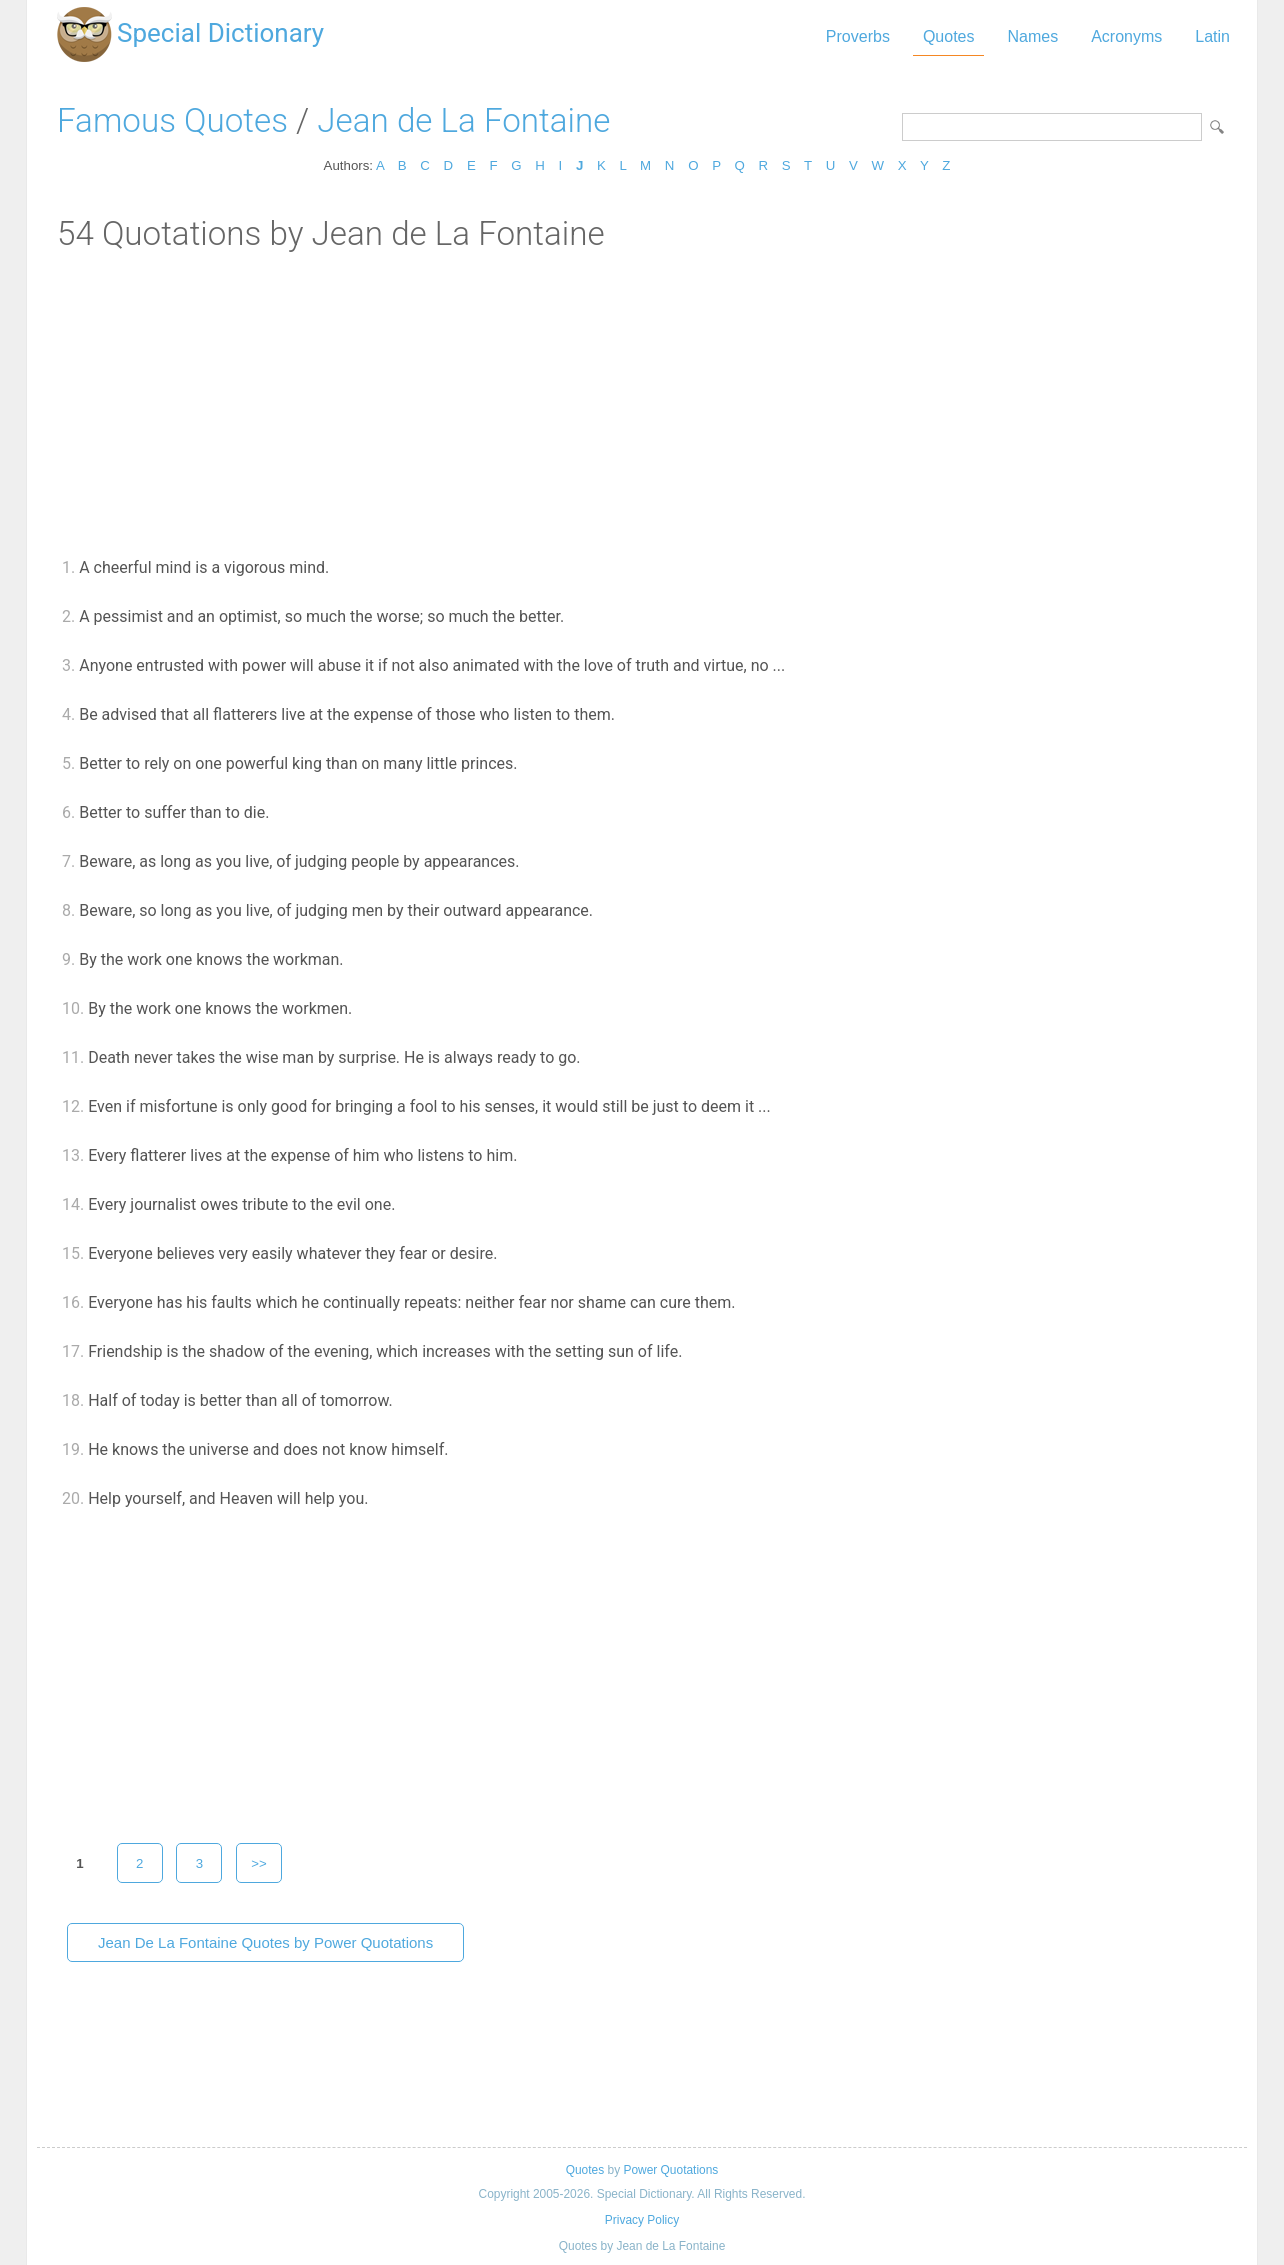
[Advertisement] (642, 403)
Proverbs (858, 36)
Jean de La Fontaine (463, 120)
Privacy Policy (642, 2220)
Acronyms (1126, 36)
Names (1032, 36)
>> (259, 1863)
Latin (1212, 36)
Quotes (949, 36)
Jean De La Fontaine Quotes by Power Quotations (265, 1942)
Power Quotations (670, 2170)
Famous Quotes (172, 120)
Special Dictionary (220, 33)
